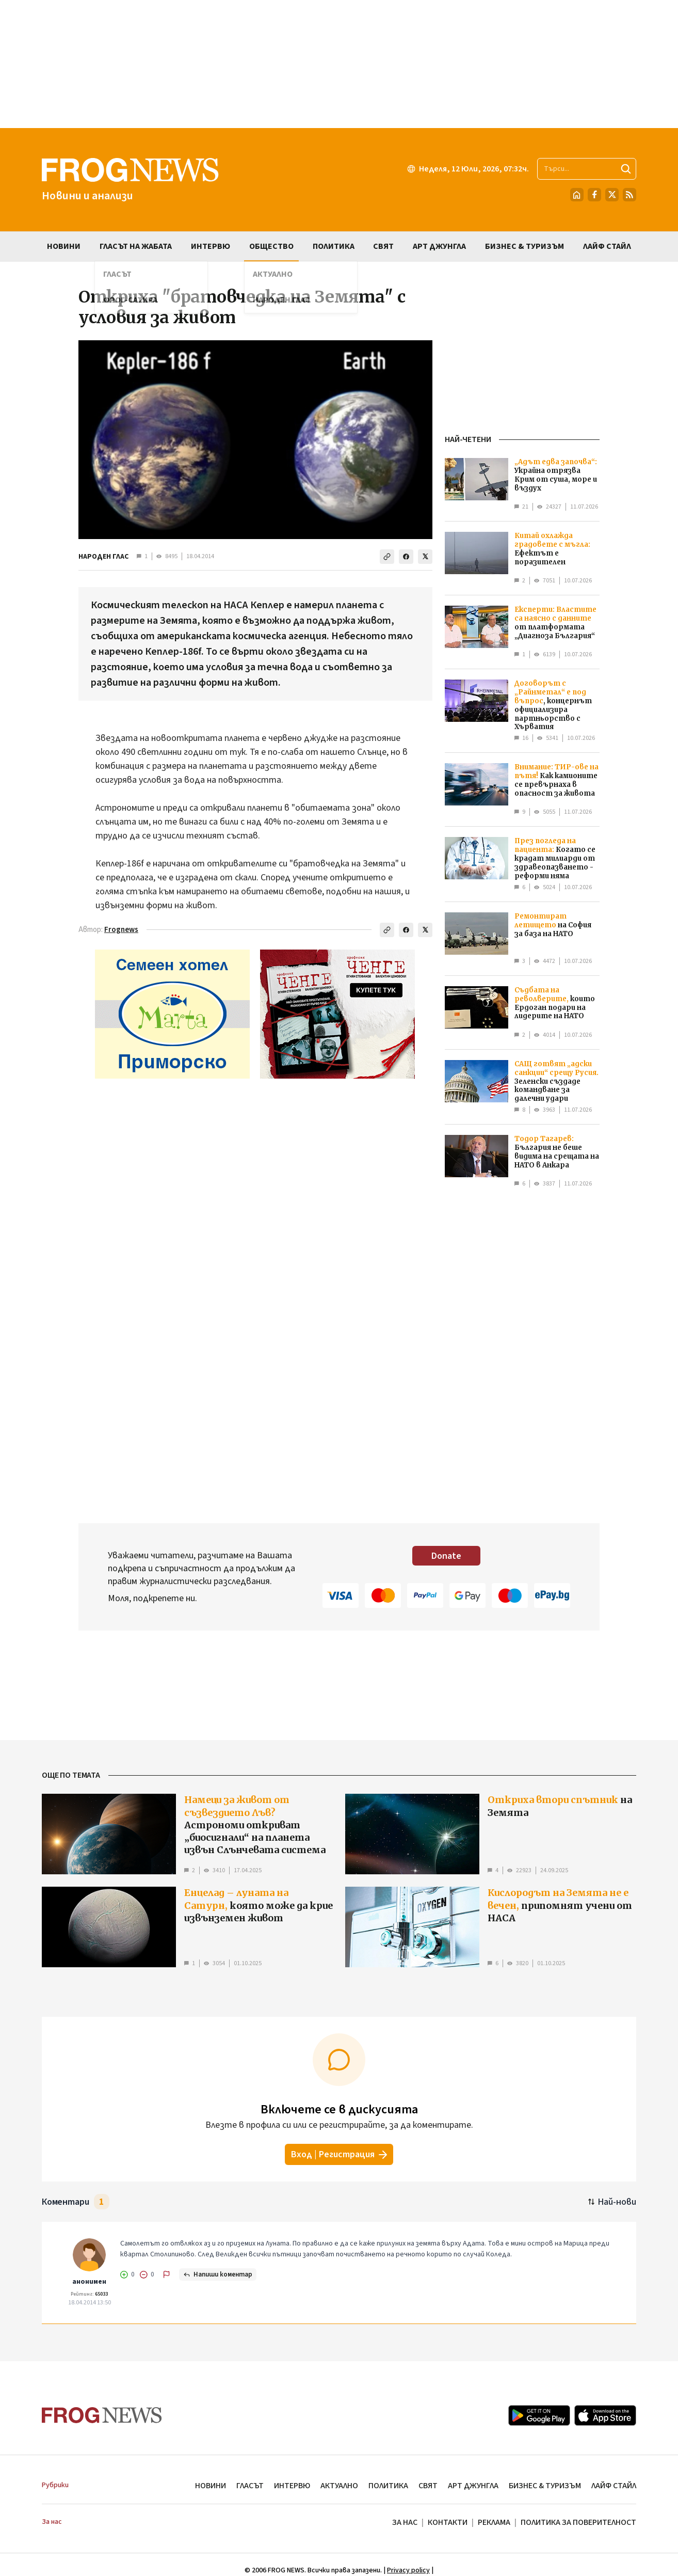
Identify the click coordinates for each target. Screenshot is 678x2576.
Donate (446, 1556)
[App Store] (605, 2415)
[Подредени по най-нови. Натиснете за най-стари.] (612, 2201)
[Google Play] (539, 2415)
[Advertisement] (339, 64)
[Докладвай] (166, 2274)
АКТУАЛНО (339, 2485)
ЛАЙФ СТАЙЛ (613, 2485)
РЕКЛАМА (494, 2522)
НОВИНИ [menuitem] (63, 246)
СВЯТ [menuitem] (383, 246)
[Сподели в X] (425, 556)
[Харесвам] (127, 2274)
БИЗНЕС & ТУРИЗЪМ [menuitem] (524, 246)
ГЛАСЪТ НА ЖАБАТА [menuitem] (136, 246)
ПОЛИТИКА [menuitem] (333, 246)
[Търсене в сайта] (586, 169)
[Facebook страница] (594, 194)
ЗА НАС (404, 2522)
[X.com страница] (612, 194)
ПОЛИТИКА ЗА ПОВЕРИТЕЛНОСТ (578, 2522)
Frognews (121, 929)
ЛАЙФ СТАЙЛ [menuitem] (607, 246)
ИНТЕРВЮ (292, 2485)
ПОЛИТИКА (388, 2485)
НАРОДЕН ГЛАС (103, 556)
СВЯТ (428, 2485)
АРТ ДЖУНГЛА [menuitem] (439, 246)
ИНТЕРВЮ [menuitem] (210, 246)
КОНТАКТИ (447, 2522)
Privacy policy (408, 2570)
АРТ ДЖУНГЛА (473, 2485)
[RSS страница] (629, 194)
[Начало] (577, 194)
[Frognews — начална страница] (130, 179)
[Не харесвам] (147, 2274)
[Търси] (626, 169)
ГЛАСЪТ (250, 2485)
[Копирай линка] (387, 556)
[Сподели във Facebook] (406, 556)
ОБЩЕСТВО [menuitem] (271, 246)
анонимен (89, 2282)
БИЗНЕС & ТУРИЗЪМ (545, 2485)
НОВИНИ (210, 2485)
